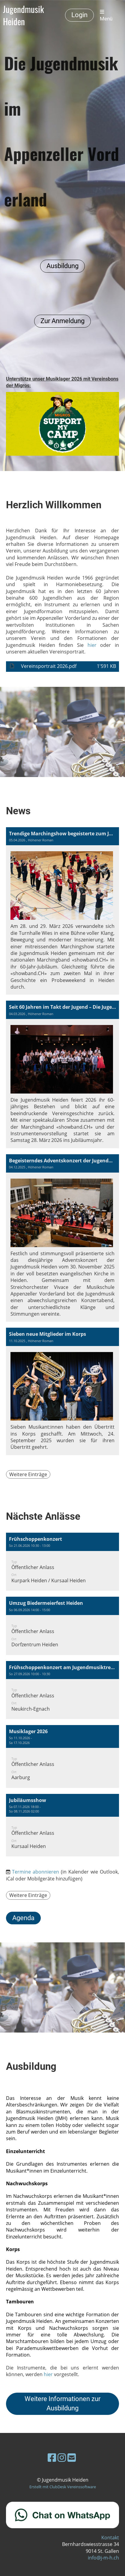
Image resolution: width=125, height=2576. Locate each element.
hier (92, 645)
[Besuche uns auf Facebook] (52, 2457)
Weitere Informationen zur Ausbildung (62, 2403)
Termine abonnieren (35, 1871)
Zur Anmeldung (62, 321)
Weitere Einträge (28, 1474)
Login (79, 15)
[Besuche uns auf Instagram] (62, 2457)
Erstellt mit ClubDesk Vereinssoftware (62, 2486)
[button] (62, 1562)
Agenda (23, 1918)
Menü (106, 15)
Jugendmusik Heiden (23, 15)
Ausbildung (62, 266)
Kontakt (110, 2537)
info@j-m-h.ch (103, 2557)
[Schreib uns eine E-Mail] (71, 2457)
